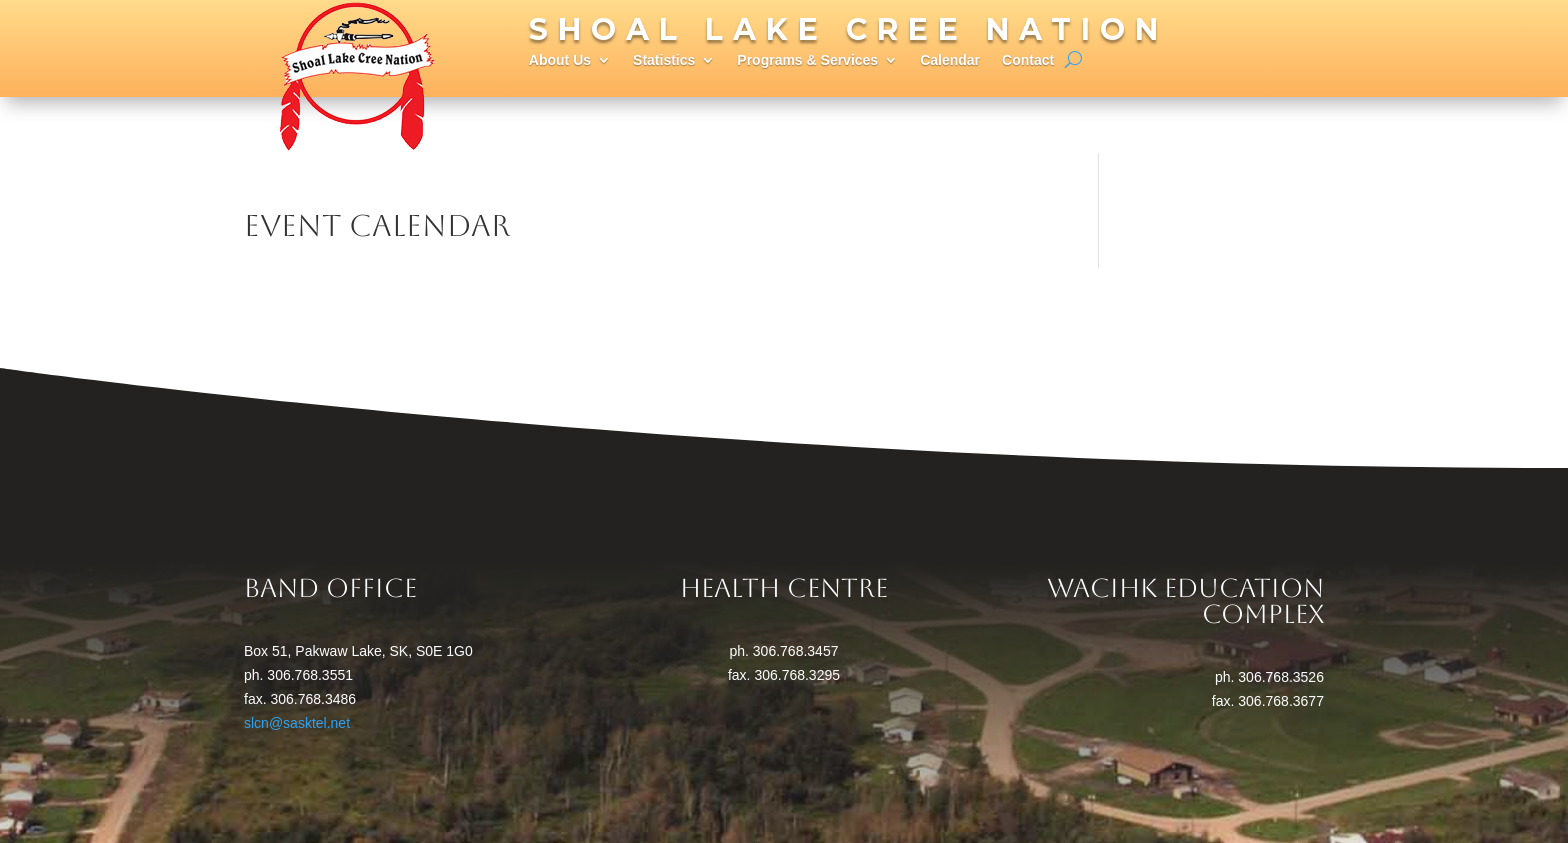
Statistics (664, 60)
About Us (560, 60)
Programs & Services (807, 60)
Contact (1028, 60)
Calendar (950, 60)
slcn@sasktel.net (297, 723)
